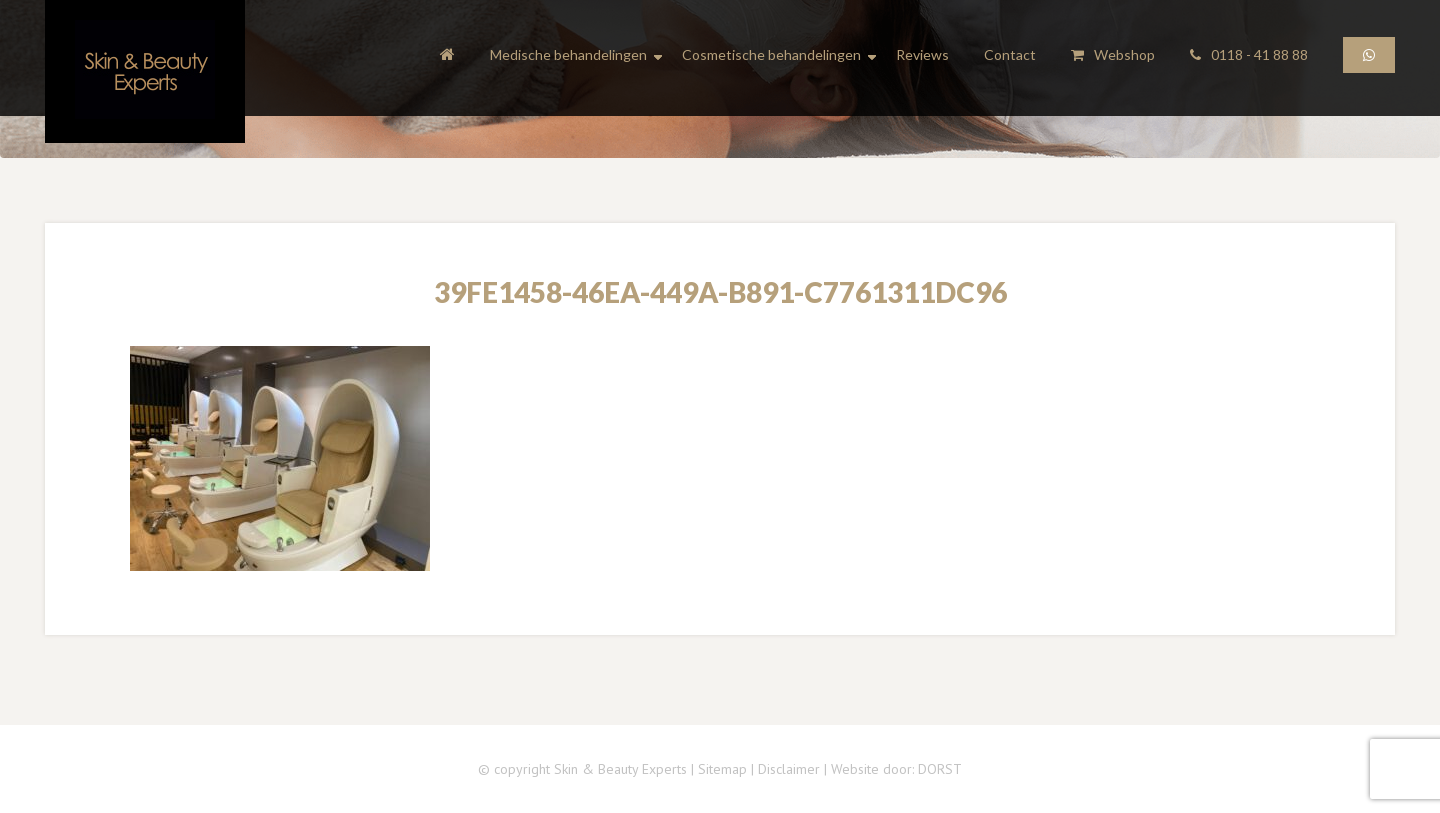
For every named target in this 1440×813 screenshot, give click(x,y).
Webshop (1113, 54)
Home (447, 57)
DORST (940, 769)
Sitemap (722, 769)
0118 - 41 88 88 (1249, 54)
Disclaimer (789, 769)
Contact (1010, 54)
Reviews (922, 54)
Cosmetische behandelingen (771, 55)
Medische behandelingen (568, 55)
